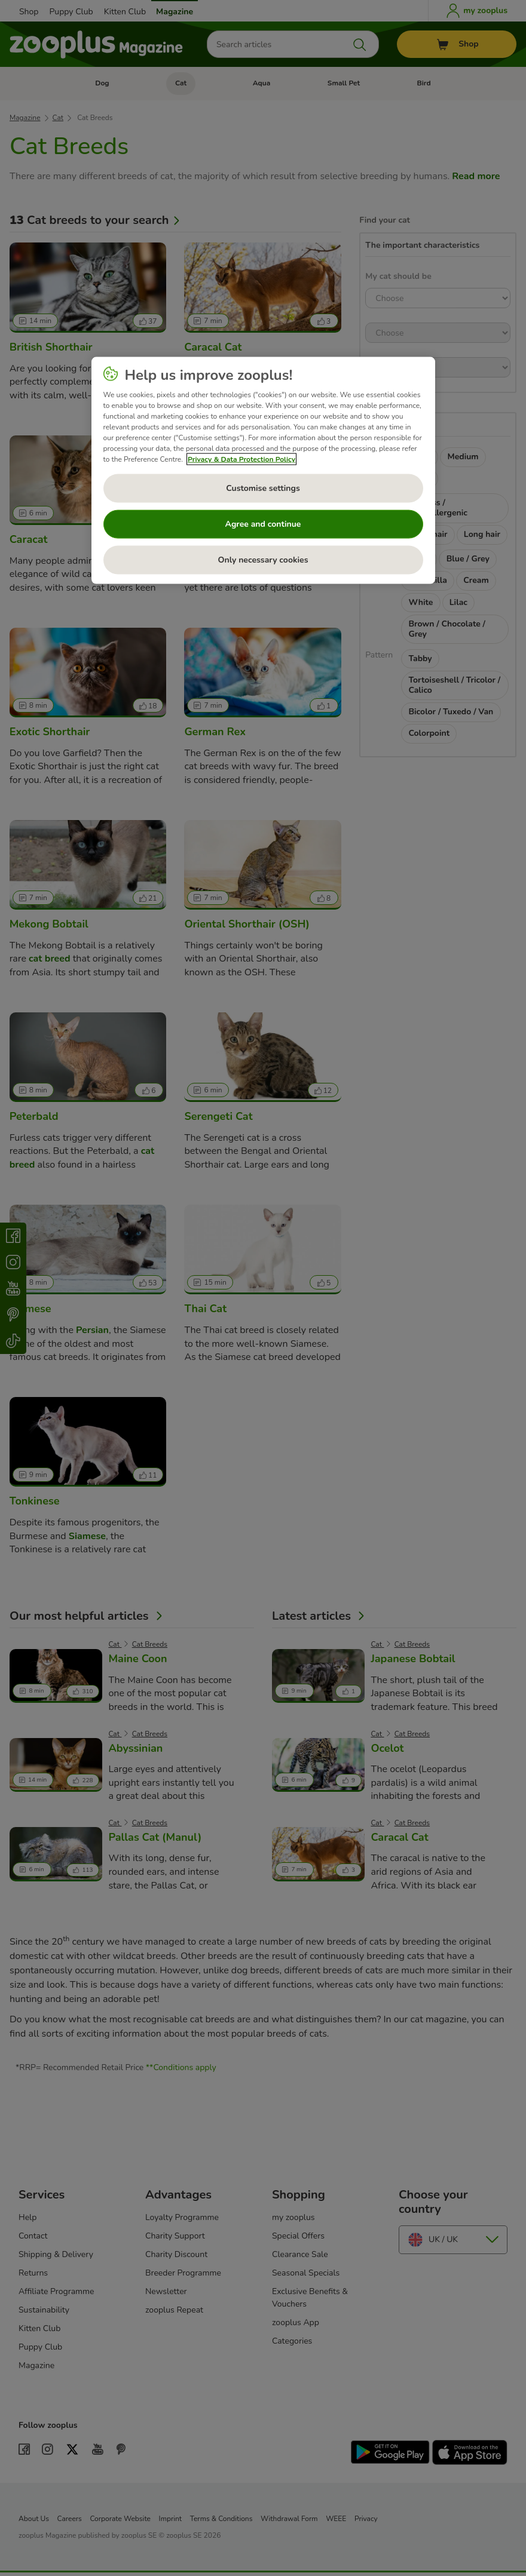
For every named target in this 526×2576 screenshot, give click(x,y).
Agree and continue (263, 524)
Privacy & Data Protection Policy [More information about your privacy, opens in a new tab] (241, 459)
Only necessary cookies (263, 560)
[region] (263, 470)
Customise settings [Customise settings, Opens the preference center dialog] (263, 488)
